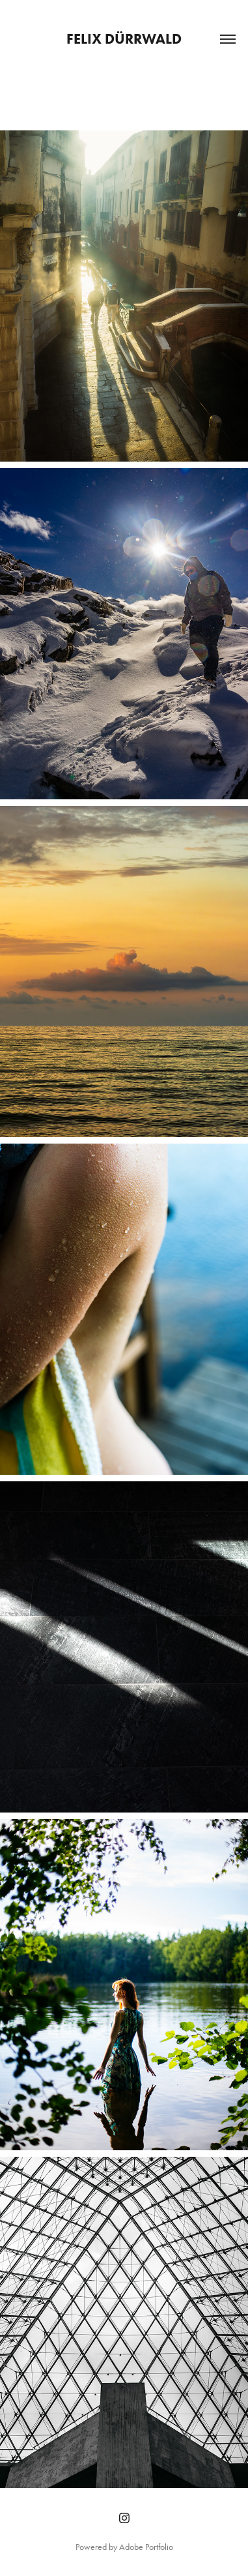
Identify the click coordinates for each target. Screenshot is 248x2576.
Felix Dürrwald (124, 39)
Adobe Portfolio (146, 2547)
